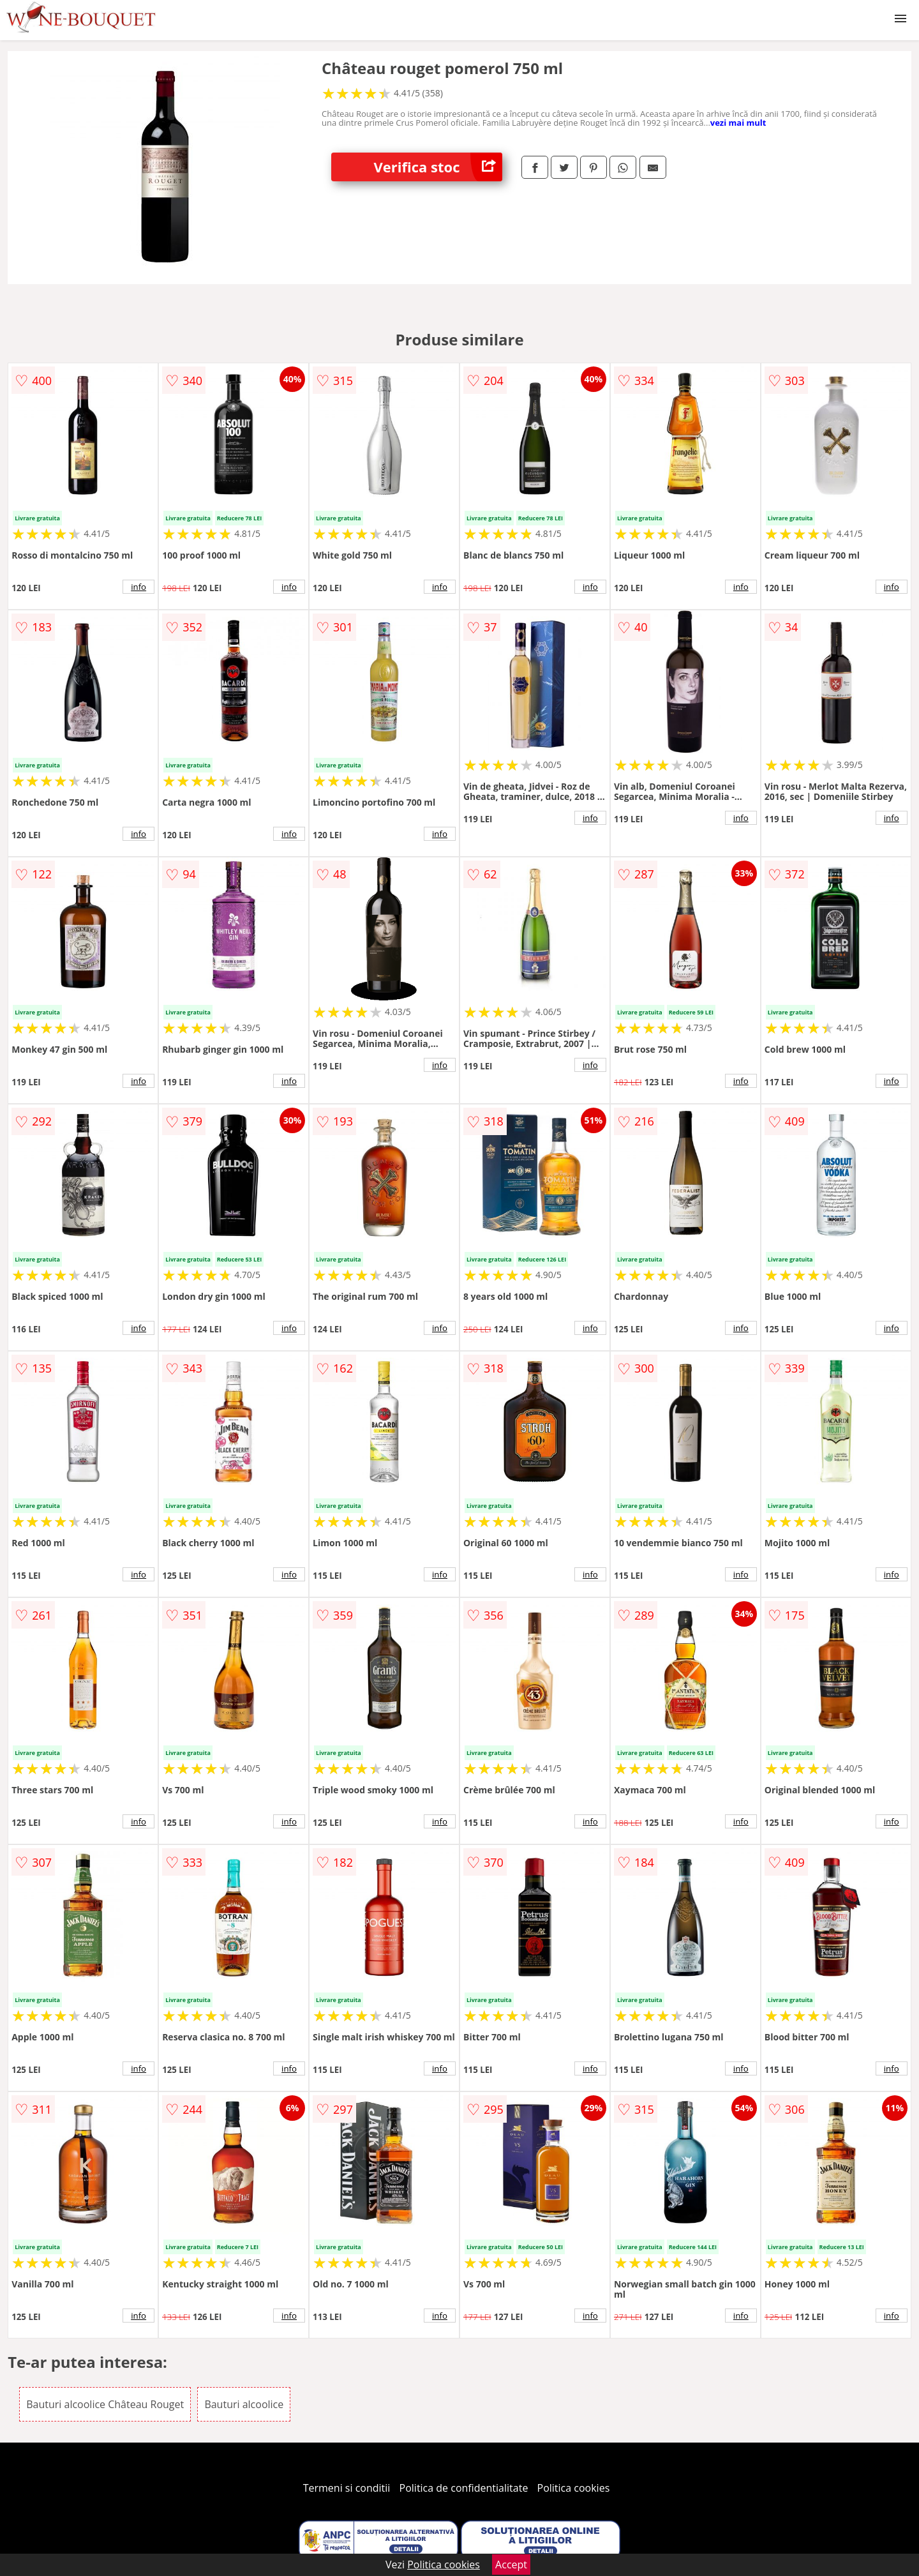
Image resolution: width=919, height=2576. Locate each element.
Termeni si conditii (347, 2488)
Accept (511, 2564)
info (138, 586)
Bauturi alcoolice (243, 2404)
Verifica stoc (438, 167)
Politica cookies (573, 2488)
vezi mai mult (738, 122)
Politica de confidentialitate (464, 2488)
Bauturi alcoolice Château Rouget (105, 2404)
